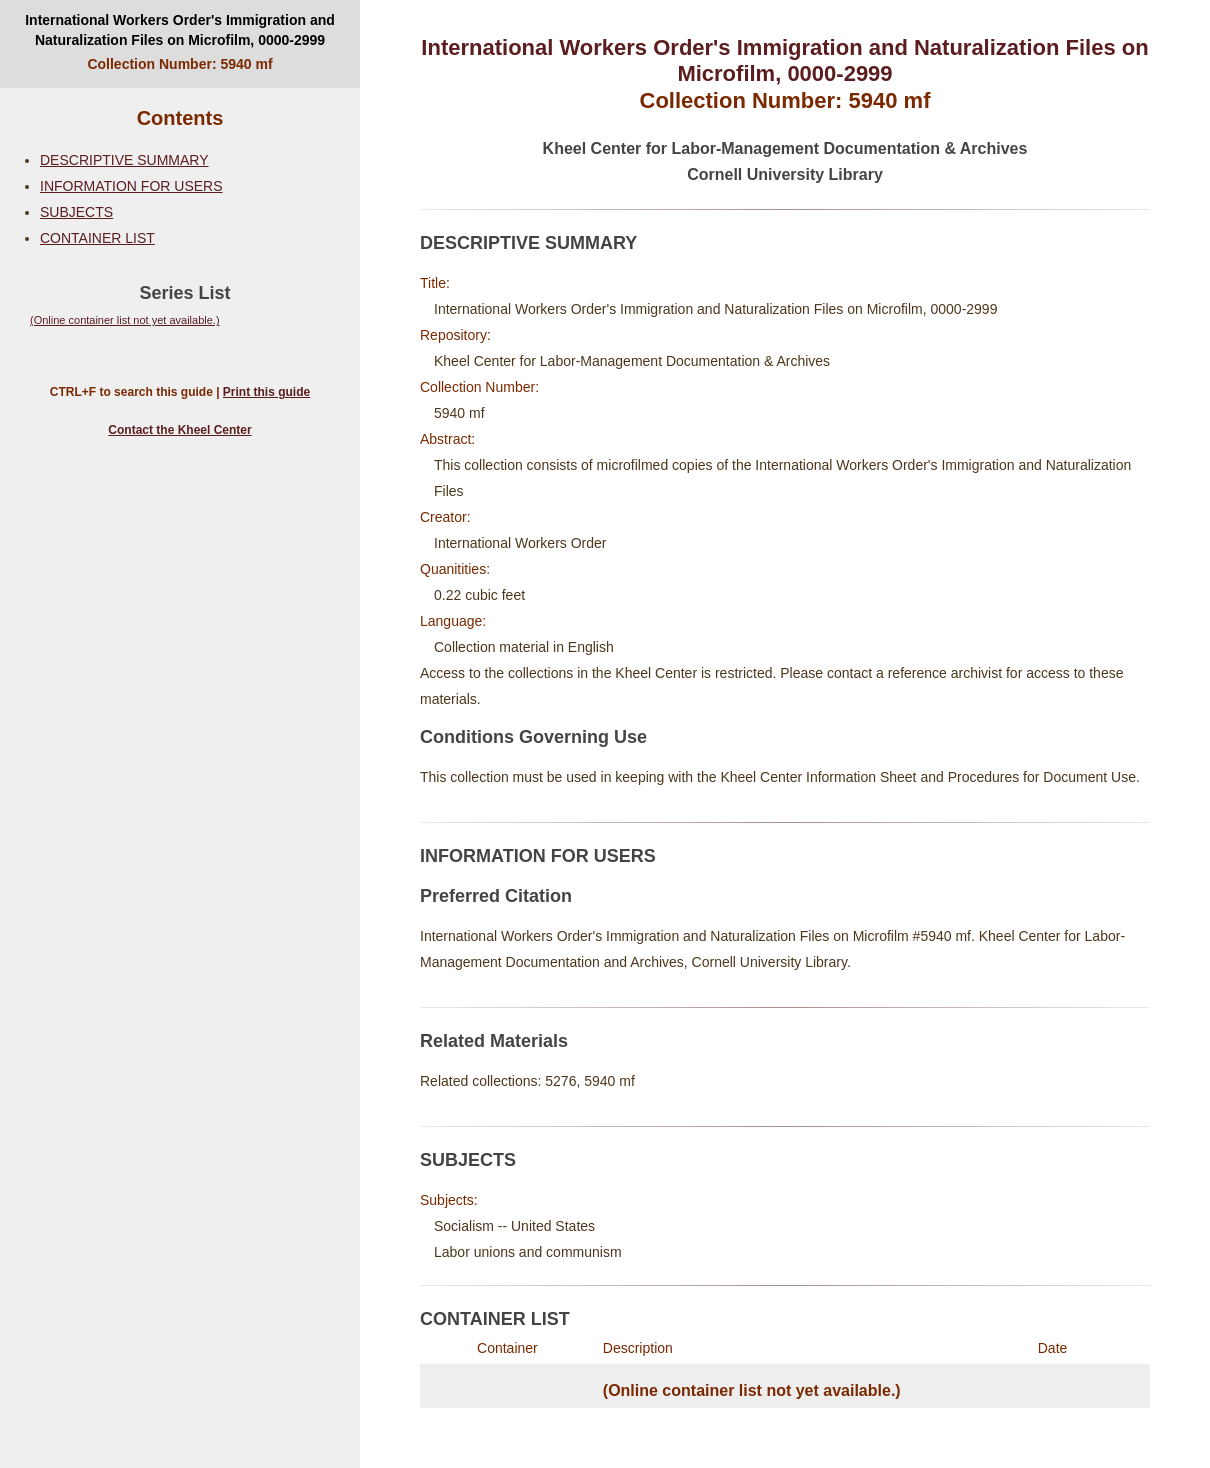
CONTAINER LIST (97, 238)
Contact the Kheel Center (179, 430)
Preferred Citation (496, 896)
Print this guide (266, 392)
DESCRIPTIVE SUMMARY (124, 160)
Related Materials (494, 1041)
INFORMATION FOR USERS (131, 186)
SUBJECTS (76, 212)
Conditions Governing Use (533, 737)
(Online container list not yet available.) (125, 320)
